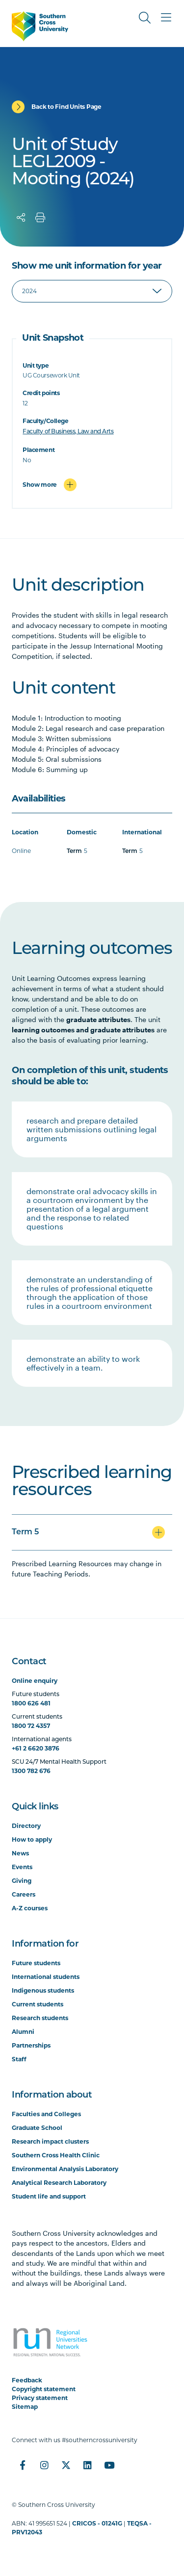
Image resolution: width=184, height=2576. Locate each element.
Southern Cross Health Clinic (56, 2155)
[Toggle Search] (145, 17)
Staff (19, 2059)
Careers (23, 1894)
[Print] (40, 217)
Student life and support (49, 2196)
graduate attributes (98, 1019)
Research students (40, 2018)
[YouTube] (109, 2465)
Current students (37, 2004)
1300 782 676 (31, 1771)
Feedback (27, 2380)
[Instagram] (44, 2465)
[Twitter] (66, 2465)
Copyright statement (44, 2389)
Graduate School (37, 2127)
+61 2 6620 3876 (35, 1748)
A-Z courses (30, 1908)
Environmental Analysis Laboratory (65, 2169)
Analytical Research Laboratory (59, 2182)
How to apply (32, 1839)
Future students (36, 1963)
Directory (26, 1825)
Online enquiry (34, 1680)
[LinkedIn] (87, 2465)
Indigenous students (43, 1990)
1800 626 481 (31, 1703)
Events (22, 1867)
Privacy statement (40, 2397)
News (20, 1853)
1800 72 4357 (31, 1725)
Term (74, 851)
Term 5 (25, 1532)
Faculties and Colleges (46, 2114)
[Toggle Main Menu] (166, 17)
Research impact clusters (50, 2141)
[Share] (21, 217)
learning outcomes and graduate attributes (83, 1029)
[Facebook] (22, 2465)
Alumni (23, 2031)
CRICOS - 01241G (97, 2523)
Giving (21, 1880)
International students (45, 1976)
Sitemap (25, 2406)
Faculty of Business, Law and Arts (68, 432)
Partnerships (31, 2045)
